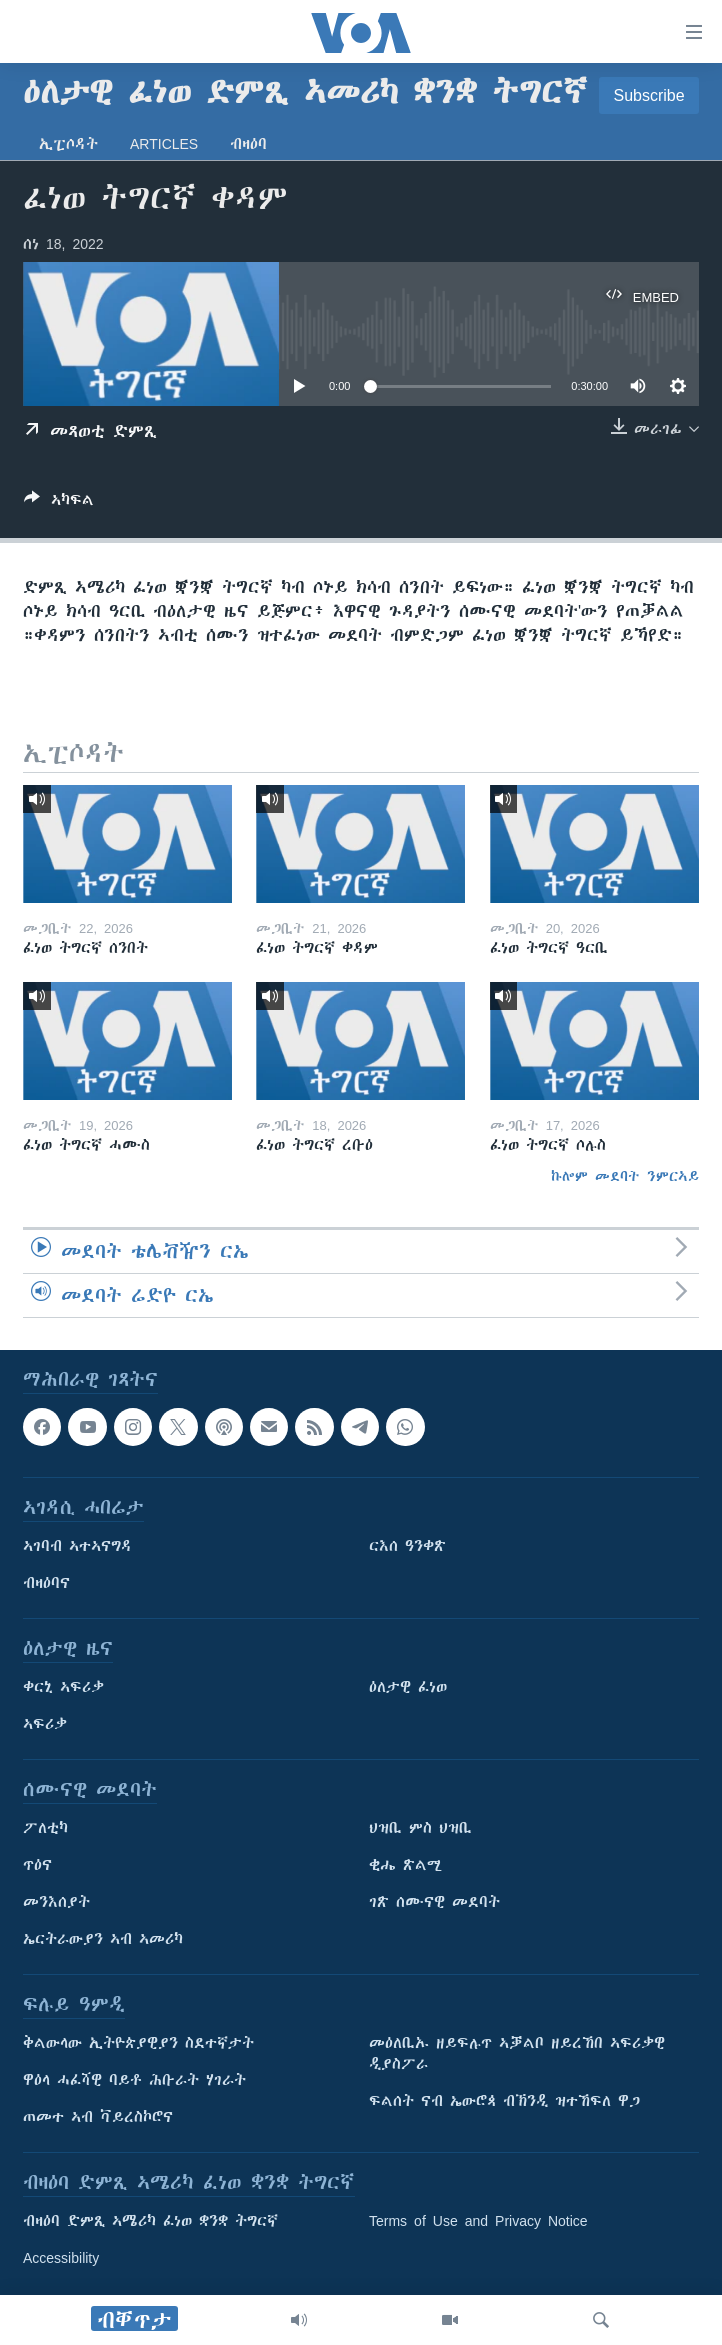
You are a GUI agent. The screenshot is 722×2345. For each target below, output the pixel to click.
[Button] (59, 503)
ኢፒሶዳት (68, 144)
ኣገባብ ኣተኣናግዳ (77, 1546)
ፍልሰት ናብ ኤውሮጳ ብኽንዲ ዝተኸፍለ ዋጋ (504, 2101)
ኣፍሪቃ (45, 1724)
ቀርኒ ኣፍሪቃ (63, 1687)
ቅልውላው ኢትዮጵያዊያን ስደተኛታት (138, 2043)
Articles (164, 144)
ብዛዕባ (248, 144)
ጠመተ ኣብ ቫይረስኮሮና (98, 2117)
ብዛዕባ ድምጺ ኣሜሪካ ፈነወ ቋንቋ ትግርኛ (150, 2221)
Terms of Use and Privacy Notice (478, 2221)
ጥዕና (37, 1865)
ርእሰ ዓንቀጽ (407, 1546)
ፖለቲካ (45, 1828)
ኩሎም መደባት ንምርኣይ (625, 1176)
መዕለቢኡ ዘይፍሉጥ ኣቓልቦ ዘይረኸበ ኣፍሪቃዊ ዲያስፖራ (517, 2053)
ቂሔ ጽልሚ (405, 1865)
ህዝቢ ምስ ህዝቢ (420, 1828)
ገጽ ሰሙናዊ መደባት (434, 1902)
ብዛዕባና (46, 1583)
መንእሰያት (56, 1902)
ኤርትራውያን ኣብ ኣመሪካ (103, 1939)
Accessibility (61, 2258)
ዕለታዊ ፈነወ (408, 1687)
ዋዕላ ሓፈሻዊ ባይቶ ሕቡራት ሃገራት (134, 2080)
